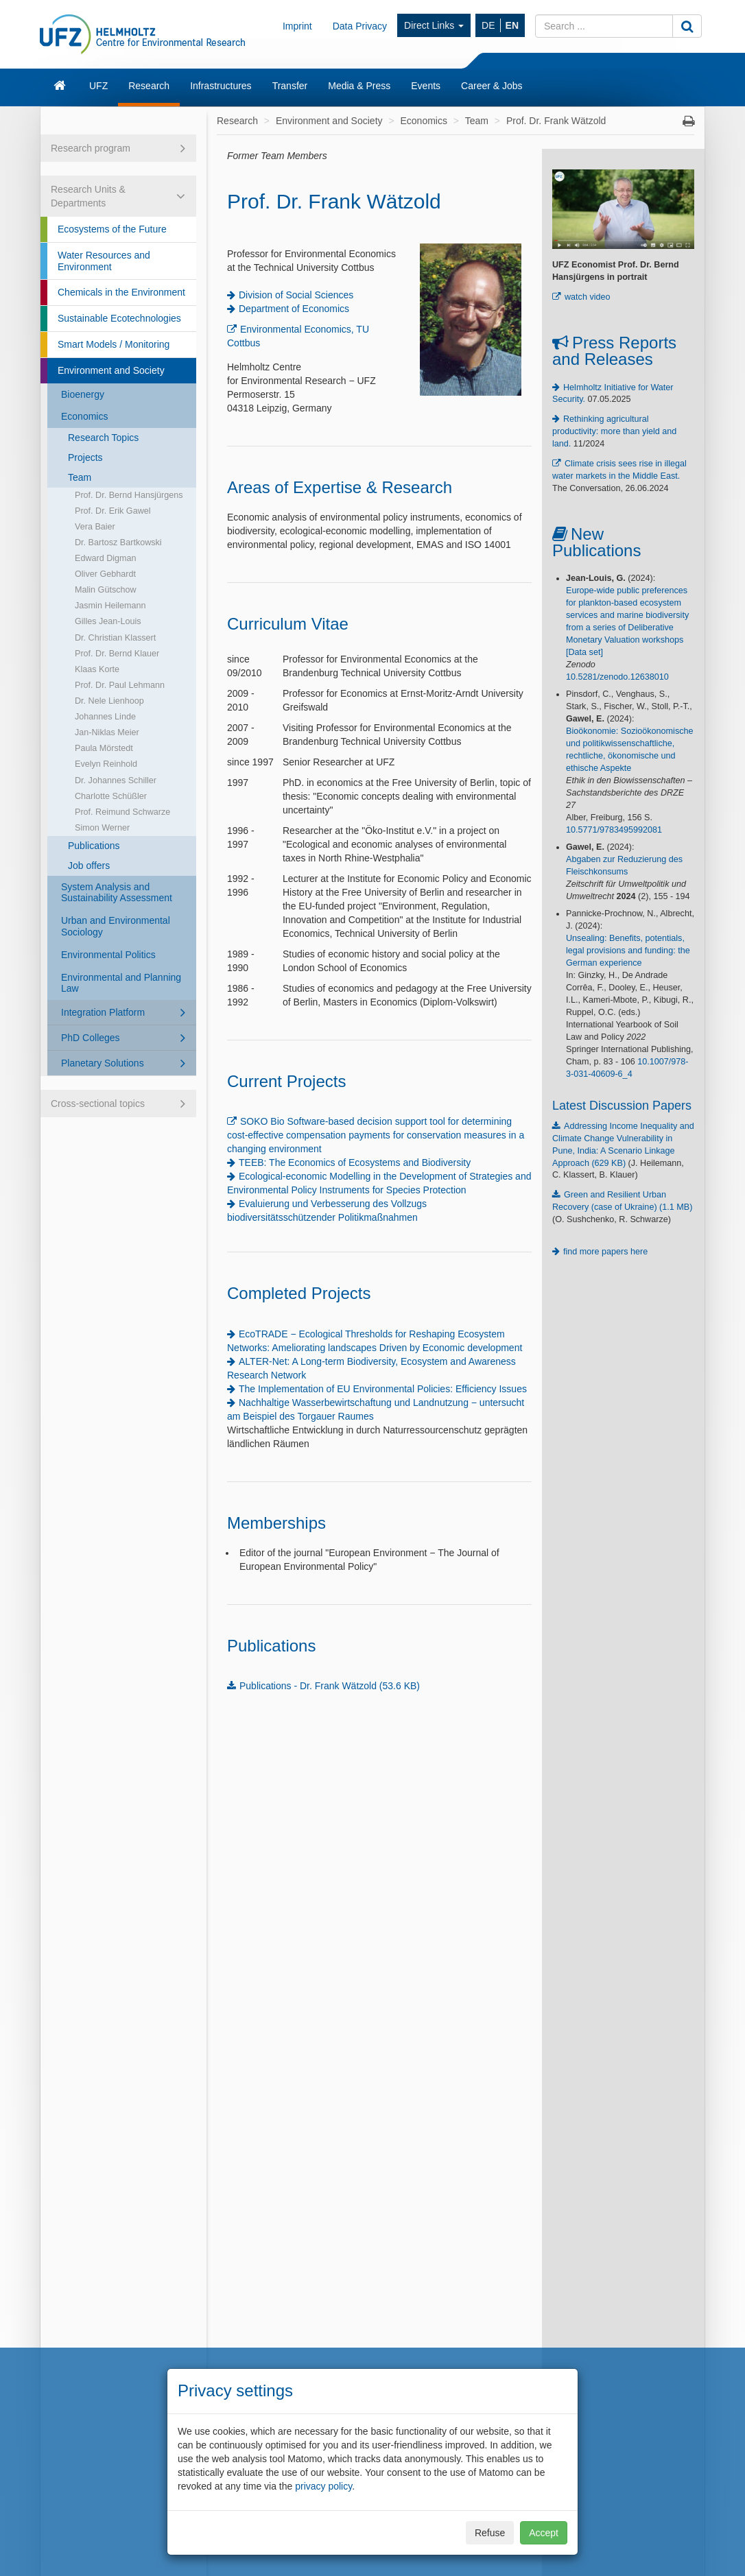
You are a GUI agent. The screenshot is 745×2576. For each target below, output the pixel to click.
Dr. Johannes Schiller (115, 780)
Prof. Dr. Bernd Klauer (117, 653)
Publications (94, 845)
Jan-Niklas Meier (107, 732)
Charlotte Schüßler (111, 796)
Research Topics (103, 437)
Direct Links (434, 25)
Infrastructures (220, 85)
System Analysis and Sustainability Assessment (116, 892)
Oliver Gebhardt (105, 574)
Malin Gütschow (106, 590)
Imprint (297, 26)
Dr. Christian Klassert (115, 638)
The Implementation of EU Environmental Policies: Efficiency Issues (383, 1388)
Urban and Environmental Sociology (115, 926)
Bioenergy (82, 394)
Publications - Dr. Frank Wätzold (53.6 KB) (329, 1685)
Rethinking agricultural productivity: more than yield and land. (614, 431)
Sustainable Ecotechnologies (119, 318)
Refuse (490, 2532)
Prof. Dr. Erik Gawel (113, 511)
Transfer (290, 85)
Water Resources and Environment (104, 261)
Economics (84, 416)
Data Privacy (360, 26)
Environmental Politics (108, 954)
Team (79, 477)
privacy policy (323, 2486)
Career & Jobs (491, 85)
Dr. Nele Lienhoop (109, 701)
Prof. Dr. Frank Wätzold (556, 120)
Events (425, 85)
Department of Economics (294, 308)
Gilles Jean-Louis (108, 621)
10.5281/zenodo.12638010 (617, 677)
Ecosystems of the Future (112, 229)
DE (488, 25)
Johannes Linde (105, 716)
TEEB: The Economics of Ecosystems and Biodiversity (355, 1162)
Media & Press (359, 85)
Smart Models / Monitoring (113, 344)
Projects (85, 457)
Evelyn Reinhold (106, 764)
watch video (588, 297)
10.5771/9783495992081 (614, 830)
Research (148, 85)
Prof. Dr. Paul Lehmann (120, 685)
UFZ (98, 85)
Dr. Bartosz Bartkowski (118, 542)
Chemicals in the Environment (121, 292)
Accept (543, 2532)
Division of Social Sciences (296, 294)
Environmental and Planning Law (121, 983)
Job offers (89, 865)
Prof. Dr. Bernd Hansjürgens (129, 495)
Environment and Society (111, 370)
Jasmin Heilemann (110, 605)
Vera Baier (95, 527)
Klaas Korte (97, 669)
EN (512, 25)
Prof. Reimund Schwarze (122, 812)
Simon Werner (102, 828)
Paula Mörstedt (104, 748)
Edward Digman (106, 558)
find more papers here (605, 1251)
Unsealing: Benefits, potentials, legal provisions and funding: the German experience (628, 950)
